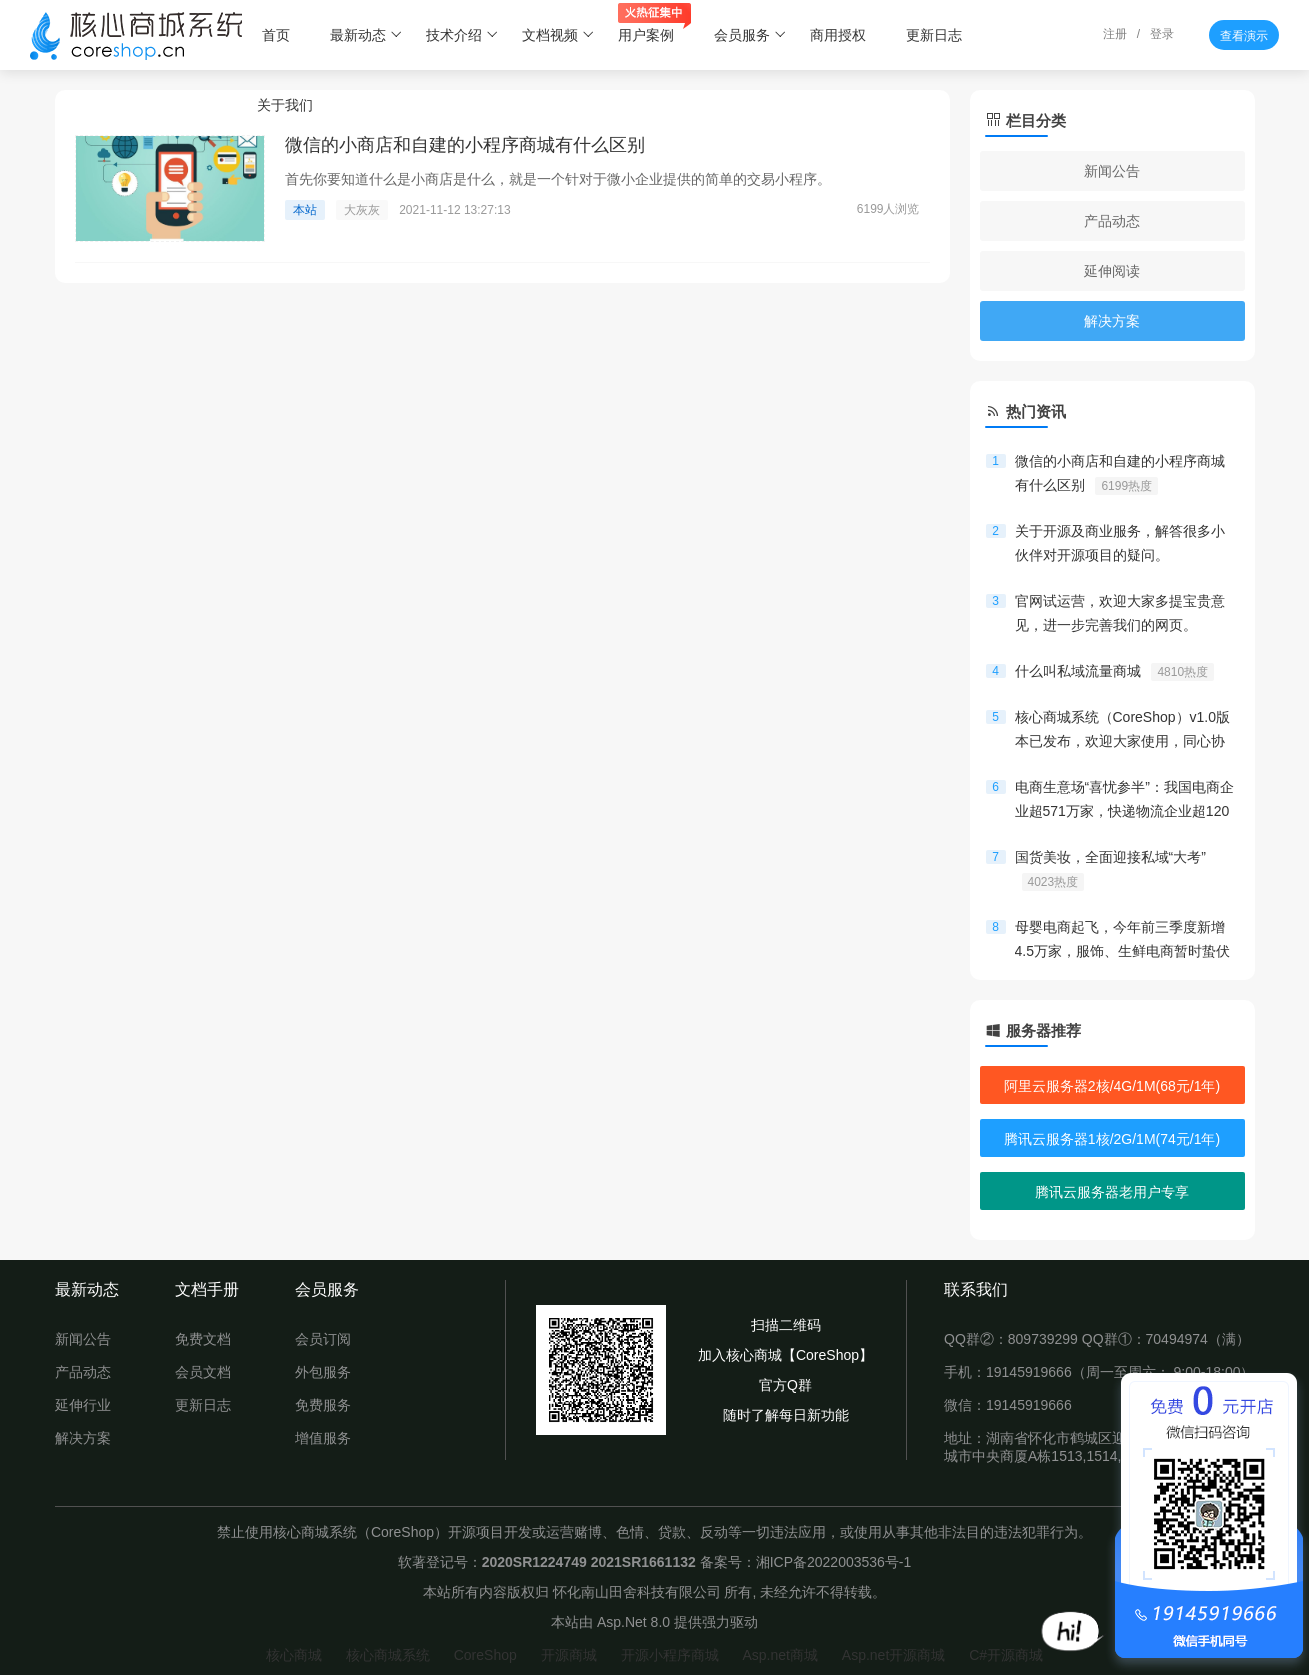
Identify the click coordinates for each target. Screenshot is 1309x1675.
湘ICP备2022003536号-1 (834, 1562)
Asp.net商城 (779, 1655)
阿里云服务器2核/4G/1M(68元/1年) (1112, 1086)
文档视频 (558, 35)
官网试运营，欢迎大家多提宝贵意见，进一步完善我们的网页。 (1120, 615)
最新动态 (366, 35)
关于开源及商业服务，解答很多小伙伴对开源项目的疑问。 (1120, 545)
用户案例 (654, 25)
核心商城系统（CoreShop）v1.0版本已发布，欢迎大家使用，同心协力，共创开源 (1123, 731)
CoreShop (485, 1655)
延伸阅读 (1112, 271)
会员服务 (750, 35)
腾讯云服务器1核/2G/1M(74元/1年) (1112, 1139)
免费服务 (323, 1405)
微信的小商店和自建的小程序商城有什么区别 (1120, 474)
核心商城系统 (388, 1655)
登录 (1162, 34)
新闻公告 (1112, 171)
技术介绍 (462, 35)
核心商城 (294, 1655)
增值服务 (323, 1438)
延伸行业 (83, 1405)
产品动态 (1112, 221)
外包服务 (323, 1372)
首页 (276, 35)
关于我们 (285, 105)
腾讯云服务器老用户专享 (1112, 1192)
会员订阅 (323, 1339)
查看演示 (1244, 36)
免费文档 (203, 1339)
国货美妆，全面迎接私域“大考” (1110, 870)
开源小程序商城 (670, 1655)
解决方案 (1112, 321)
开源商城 (569, 1655)
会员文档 (203, 1372)
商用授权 (838, 35)
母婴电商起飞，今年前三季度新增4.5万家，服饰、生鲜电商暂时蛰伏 (1122, 941)
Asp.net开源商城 (893, 1655)
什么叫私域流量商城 (1115, 672)
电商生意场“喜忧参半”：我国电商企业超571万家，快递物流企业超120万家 (1124, 801)
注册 (1115, 34)
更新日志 (934, 35)
